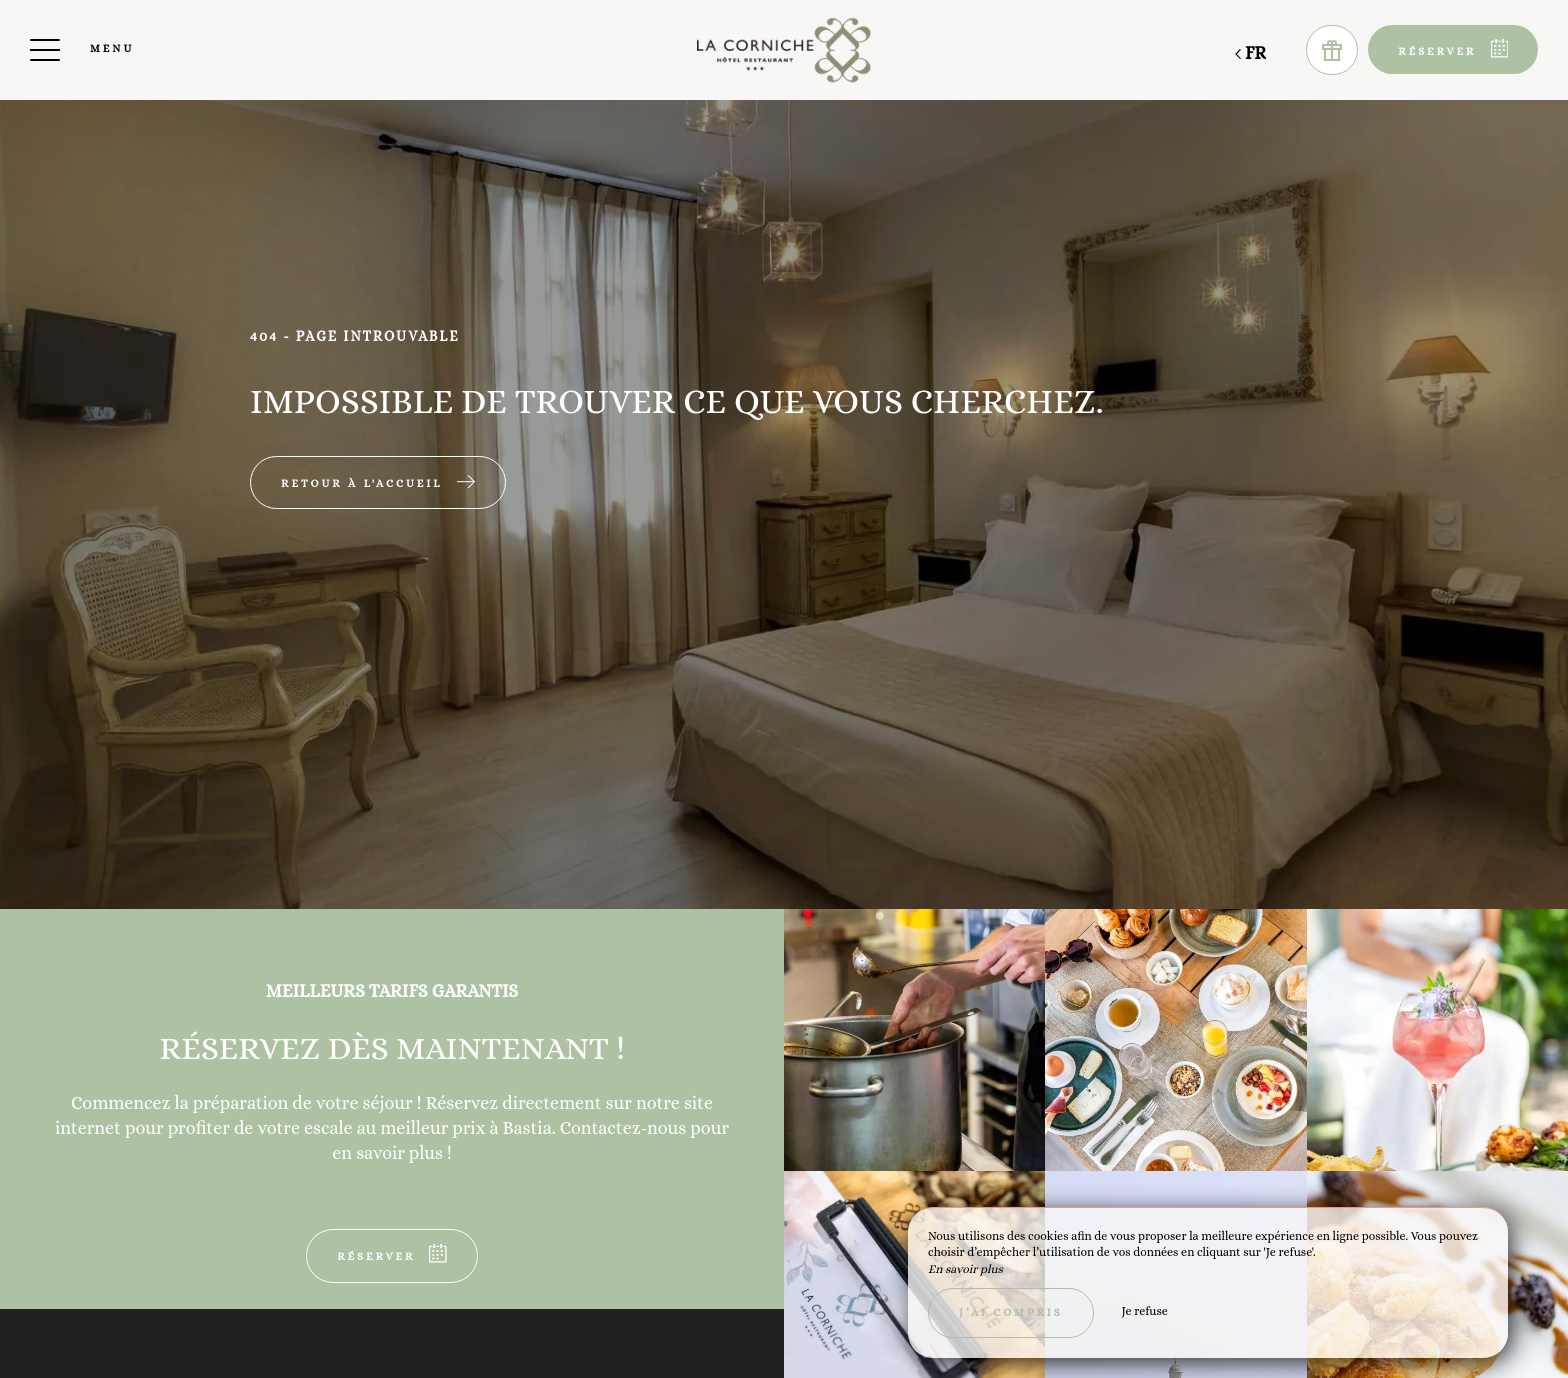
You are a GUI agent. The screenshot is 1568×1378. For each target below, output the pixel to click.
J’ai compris (1011, 1312)
